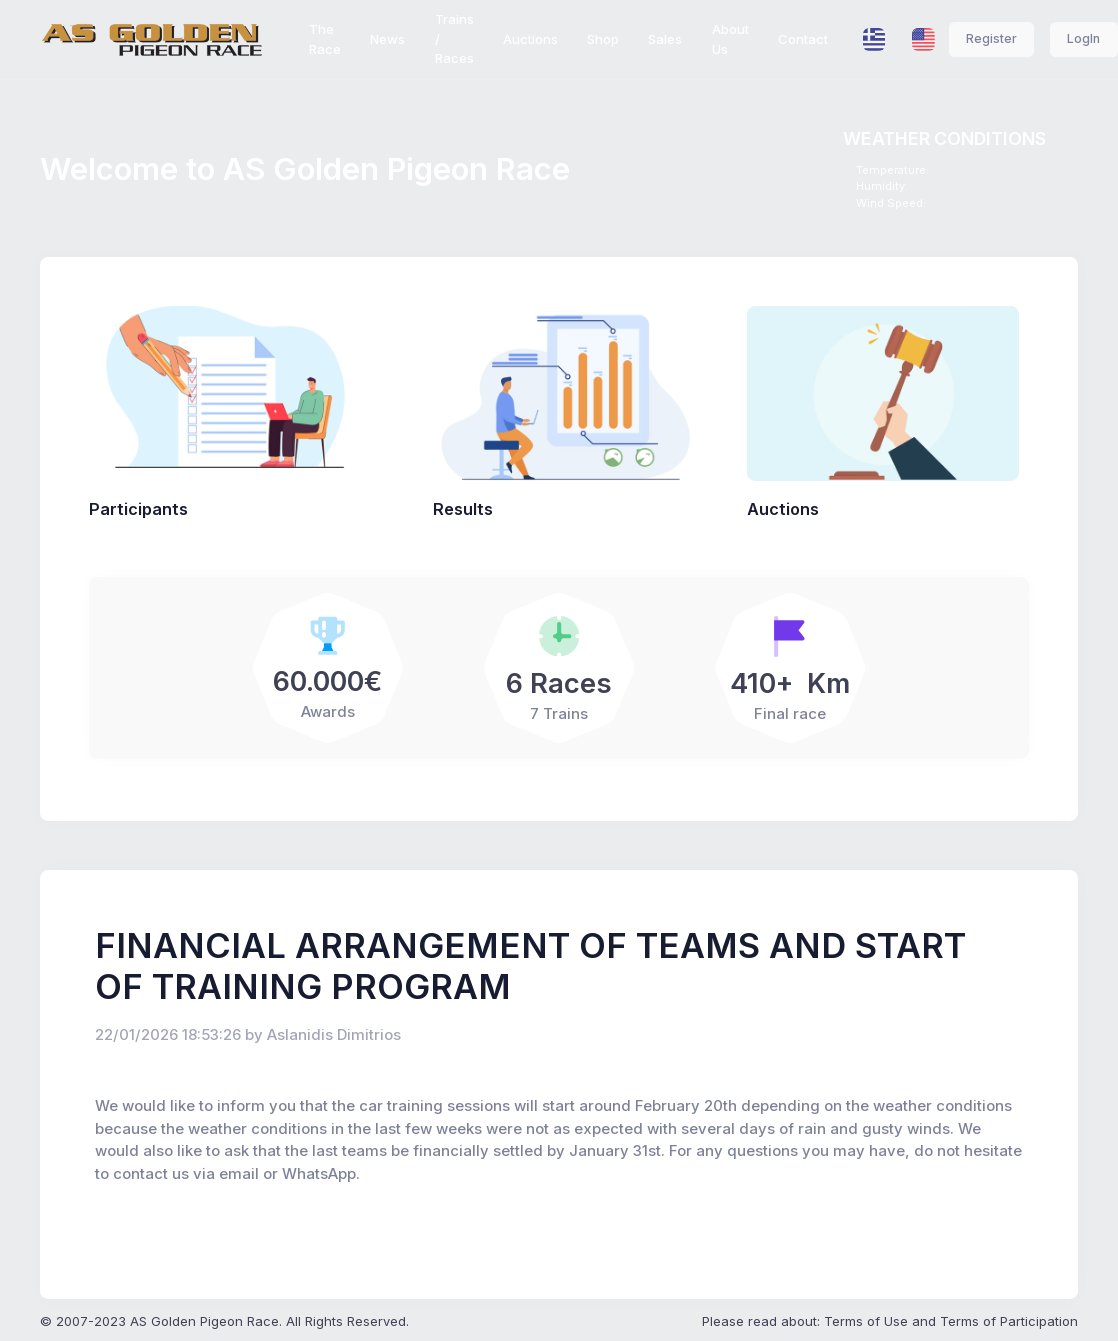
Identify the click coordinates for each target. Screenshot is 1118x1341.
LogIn (1083, 38)
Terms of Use (866, 1321)
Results (463, 509)
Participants (138, 509)
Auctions (783, 509)
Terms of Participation (1009, 1321)
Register (991, 38)
